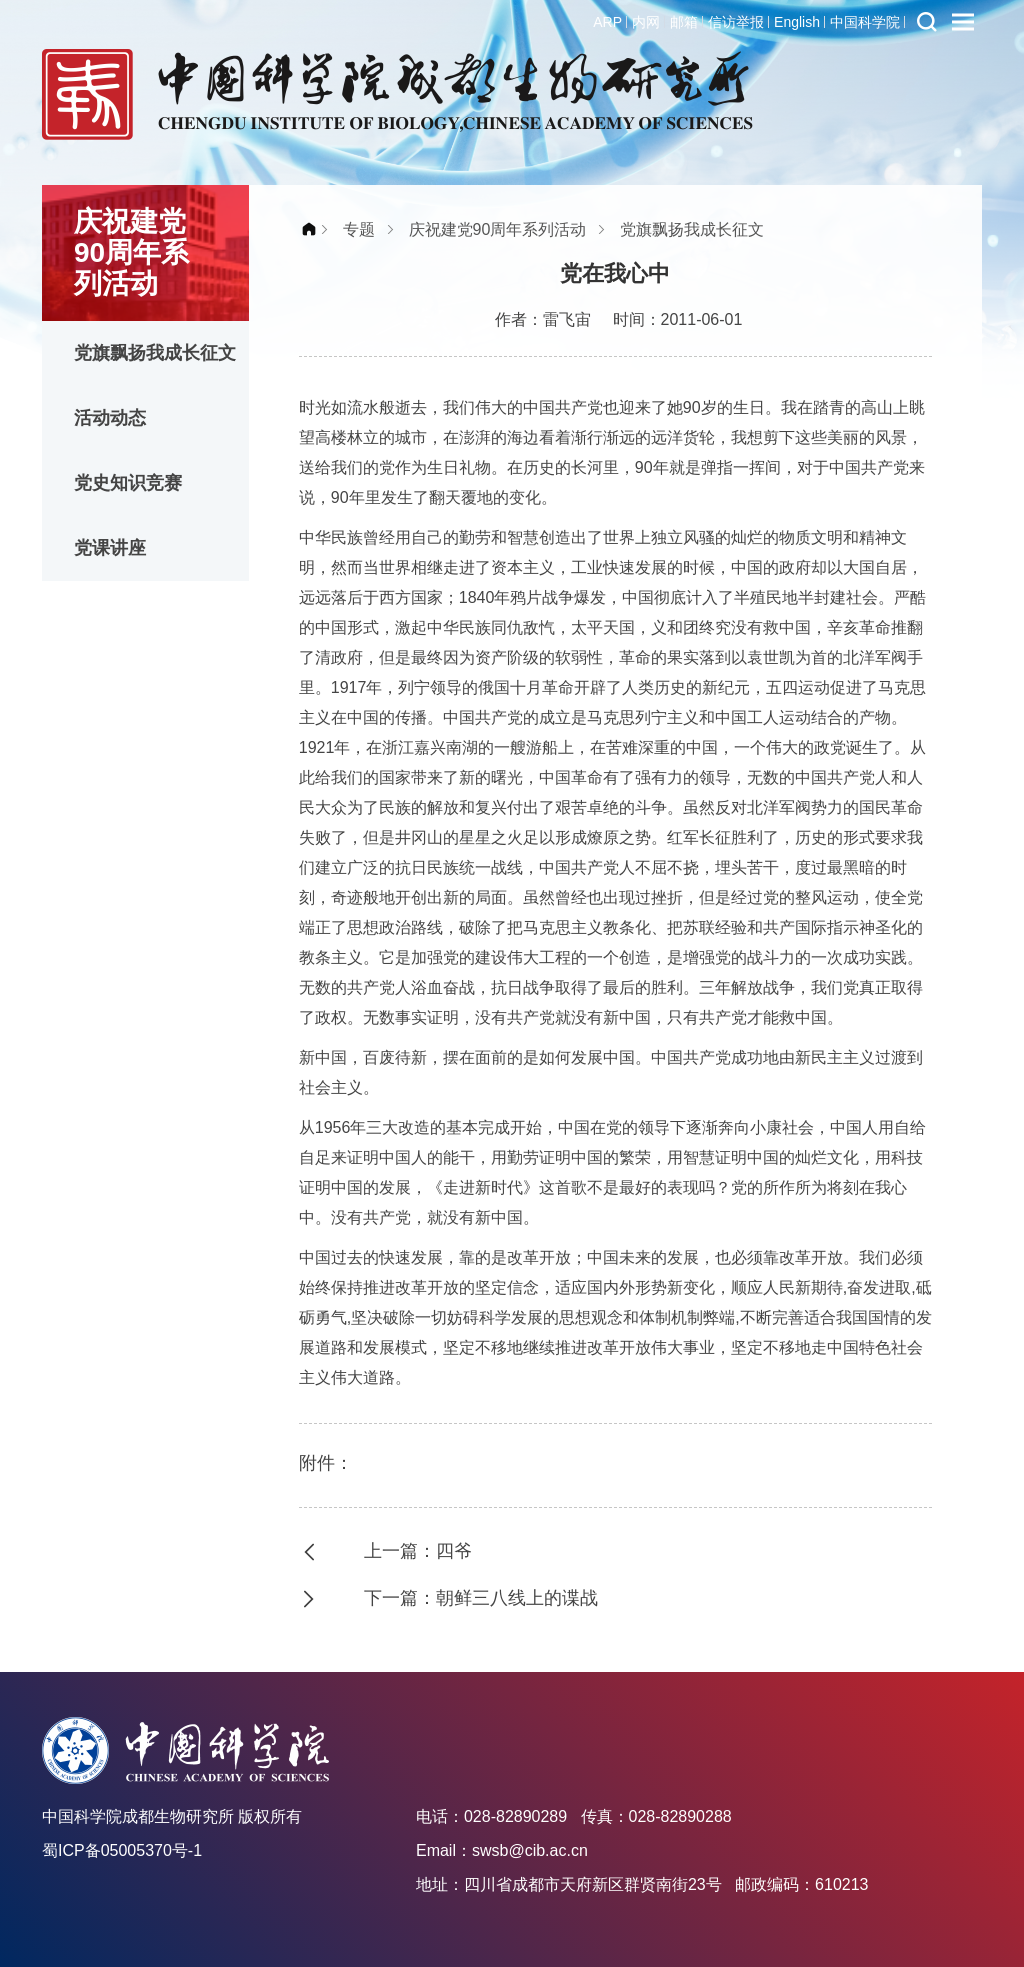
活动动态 (110, 418)
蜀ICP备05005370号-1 (122, 1850)
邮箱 (684, 22)
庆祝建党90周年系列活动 (498, 229)
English (797, 22)
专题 (359, 229)
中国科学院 (865, 22)
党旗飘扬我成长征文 (155, 353)
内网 (646, 22)
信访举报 (736, 22)
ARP (607, 22)
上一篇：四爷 (418, 1551)
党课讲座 (110, 548)
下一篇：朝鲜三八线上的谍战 (481, 1598)
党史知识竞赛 (128, 483)
